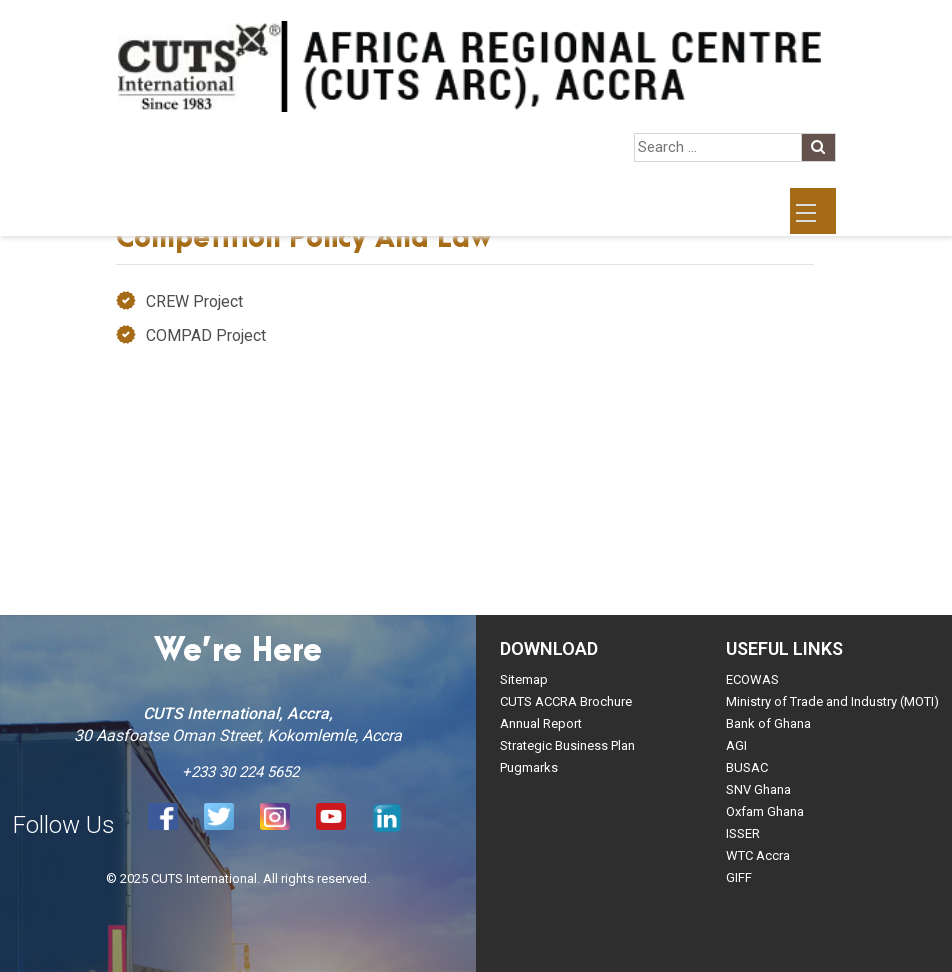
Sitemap (524, 679)
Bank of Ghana (768, 723)
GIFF (739, 877)
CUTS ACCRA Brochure (566, 701)
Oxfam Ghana (765, 811)
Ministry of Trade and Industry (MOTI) (832, 701)
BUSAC (747, 767)
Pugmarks (529, 767)
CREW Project (194, 301)
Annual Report (541, 723)
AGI (736, 745)
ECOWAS (752, 679)
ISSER (743, 833)
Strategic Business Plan (567, 745)
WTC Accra (758, 855)
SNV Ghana (758, 789)
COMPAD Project (206, 335)
